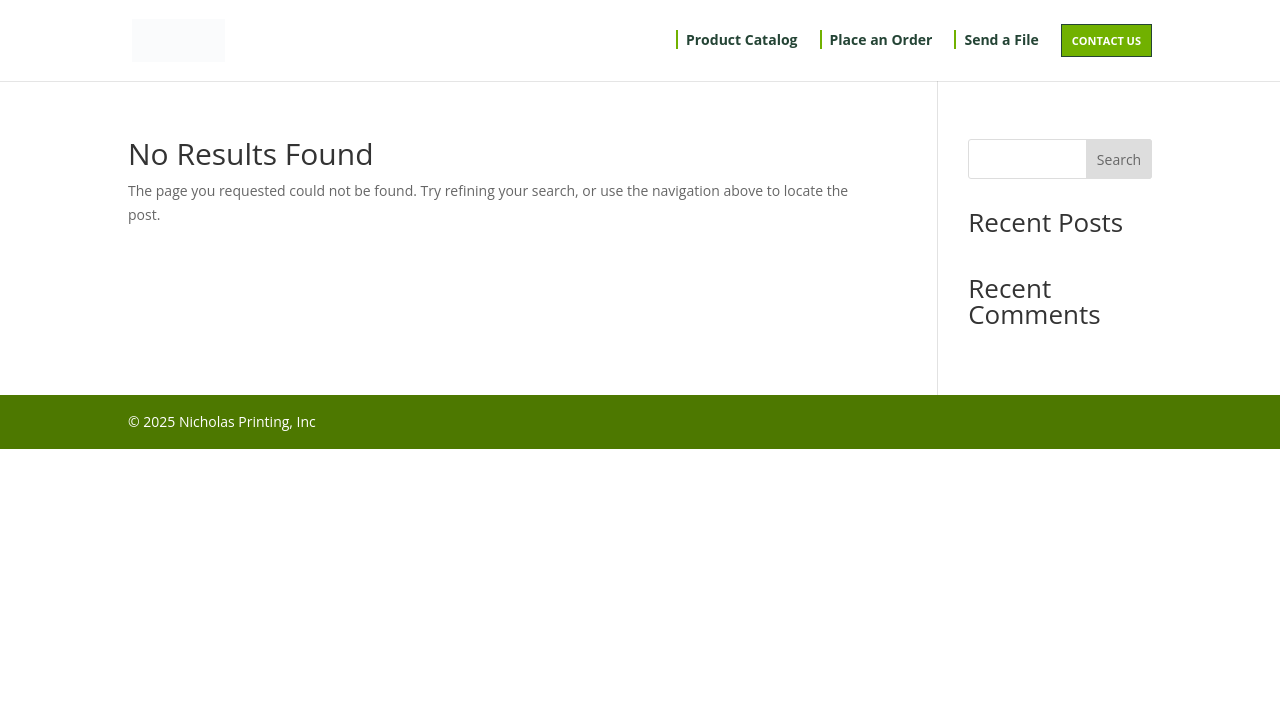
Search (1119, 159)
